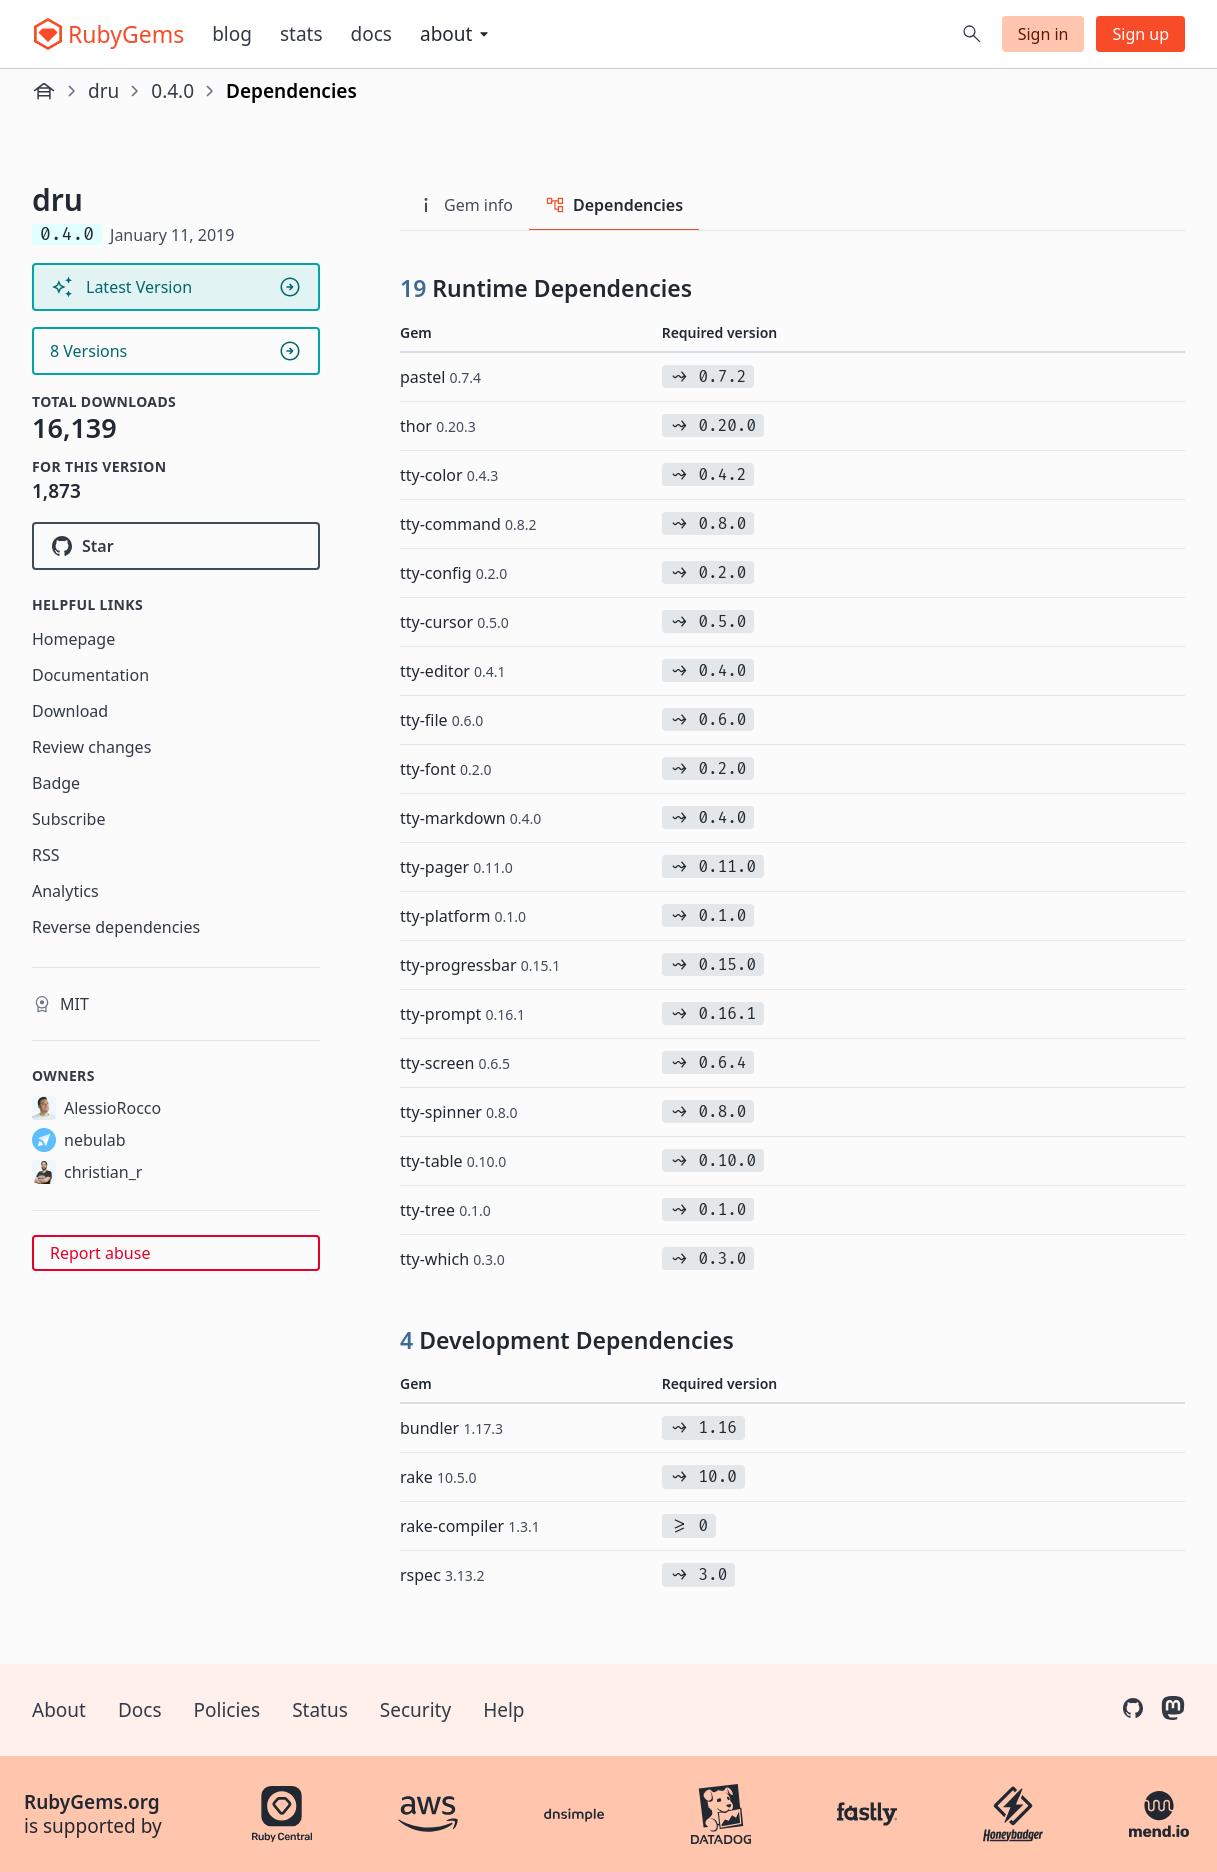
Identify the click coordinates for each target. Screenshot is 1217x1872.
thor (438, 426)
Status (320, 1710)
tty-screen (455, 1063)
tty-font (445, 769)
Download (70, 711)
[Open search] (972, 34)
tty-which (452, 1259)
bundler (451, 1428)
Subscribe (68, 819)
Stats (301, 34)
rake (438, 1477)
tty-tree (445, 1210)
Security (415, 1710)
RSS (46, 855)
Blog (232, 34)
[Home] (44, 91)
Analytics (65, 891)
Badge (56, 783)
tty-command (468, 524)
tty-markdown (470, 818)
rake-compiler (470, 1526)
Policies (227, 1710)
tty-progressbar (480, 965)
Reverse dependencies (116, 927)
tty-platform (463, 916)
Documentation (90, 675)
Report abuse (100, 1253)
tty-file (441, 720)
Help (503, 1710)
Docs (371, 34)
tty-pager (456, 867)
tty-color (449, 475)
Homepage (73, 639)
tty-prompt (462, 1014)
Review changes (91, 747)
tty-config (453, 573)
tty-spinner (459, 1112)
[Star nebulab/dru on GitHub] (176, 546)
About (59, 1710)
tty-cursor (454, 622)
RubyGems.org (92, 1802)
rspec (442, 1575)
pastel (440, 377)
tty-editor (453, 671)
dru (103, 91)
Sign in (1043, 34)
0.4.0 (172, 91)
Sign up (1140, 34)
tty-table (453, 1161)
